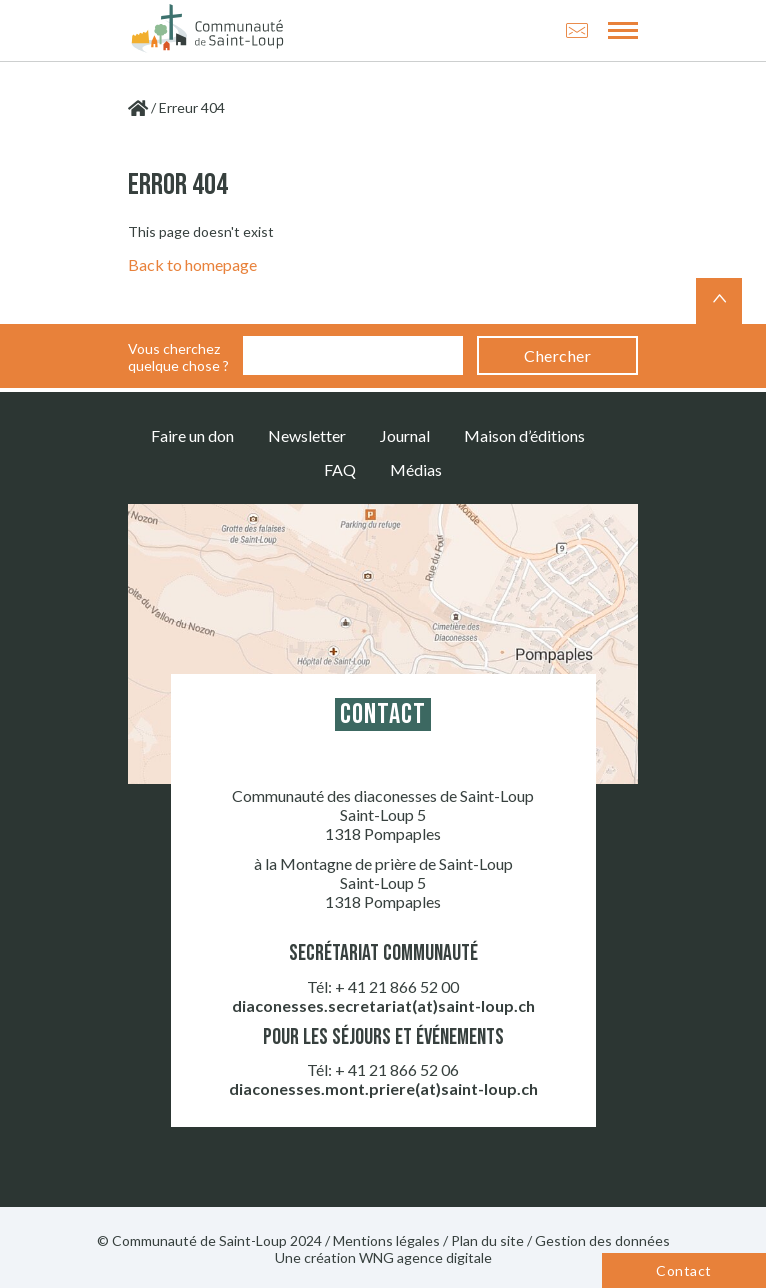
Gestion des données (602, 1240)
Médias (416, 469)
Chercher (557, 355)
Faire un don (192, 435)
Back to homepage (192, 264)
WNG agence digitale (425, 1257)
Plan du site (487, 1240)
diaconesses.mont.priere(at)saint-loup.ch (383, 1088)
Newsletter (307, 435)
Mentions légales (386, 1240)
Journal (405, 435)
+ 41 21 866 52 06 (397, 1069)
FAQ (340, 469)
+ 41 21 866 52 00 (397, 986)
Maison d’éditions (524, 435)
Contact (683, 1270)
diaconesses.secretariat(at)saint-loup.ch (383, 1005)
